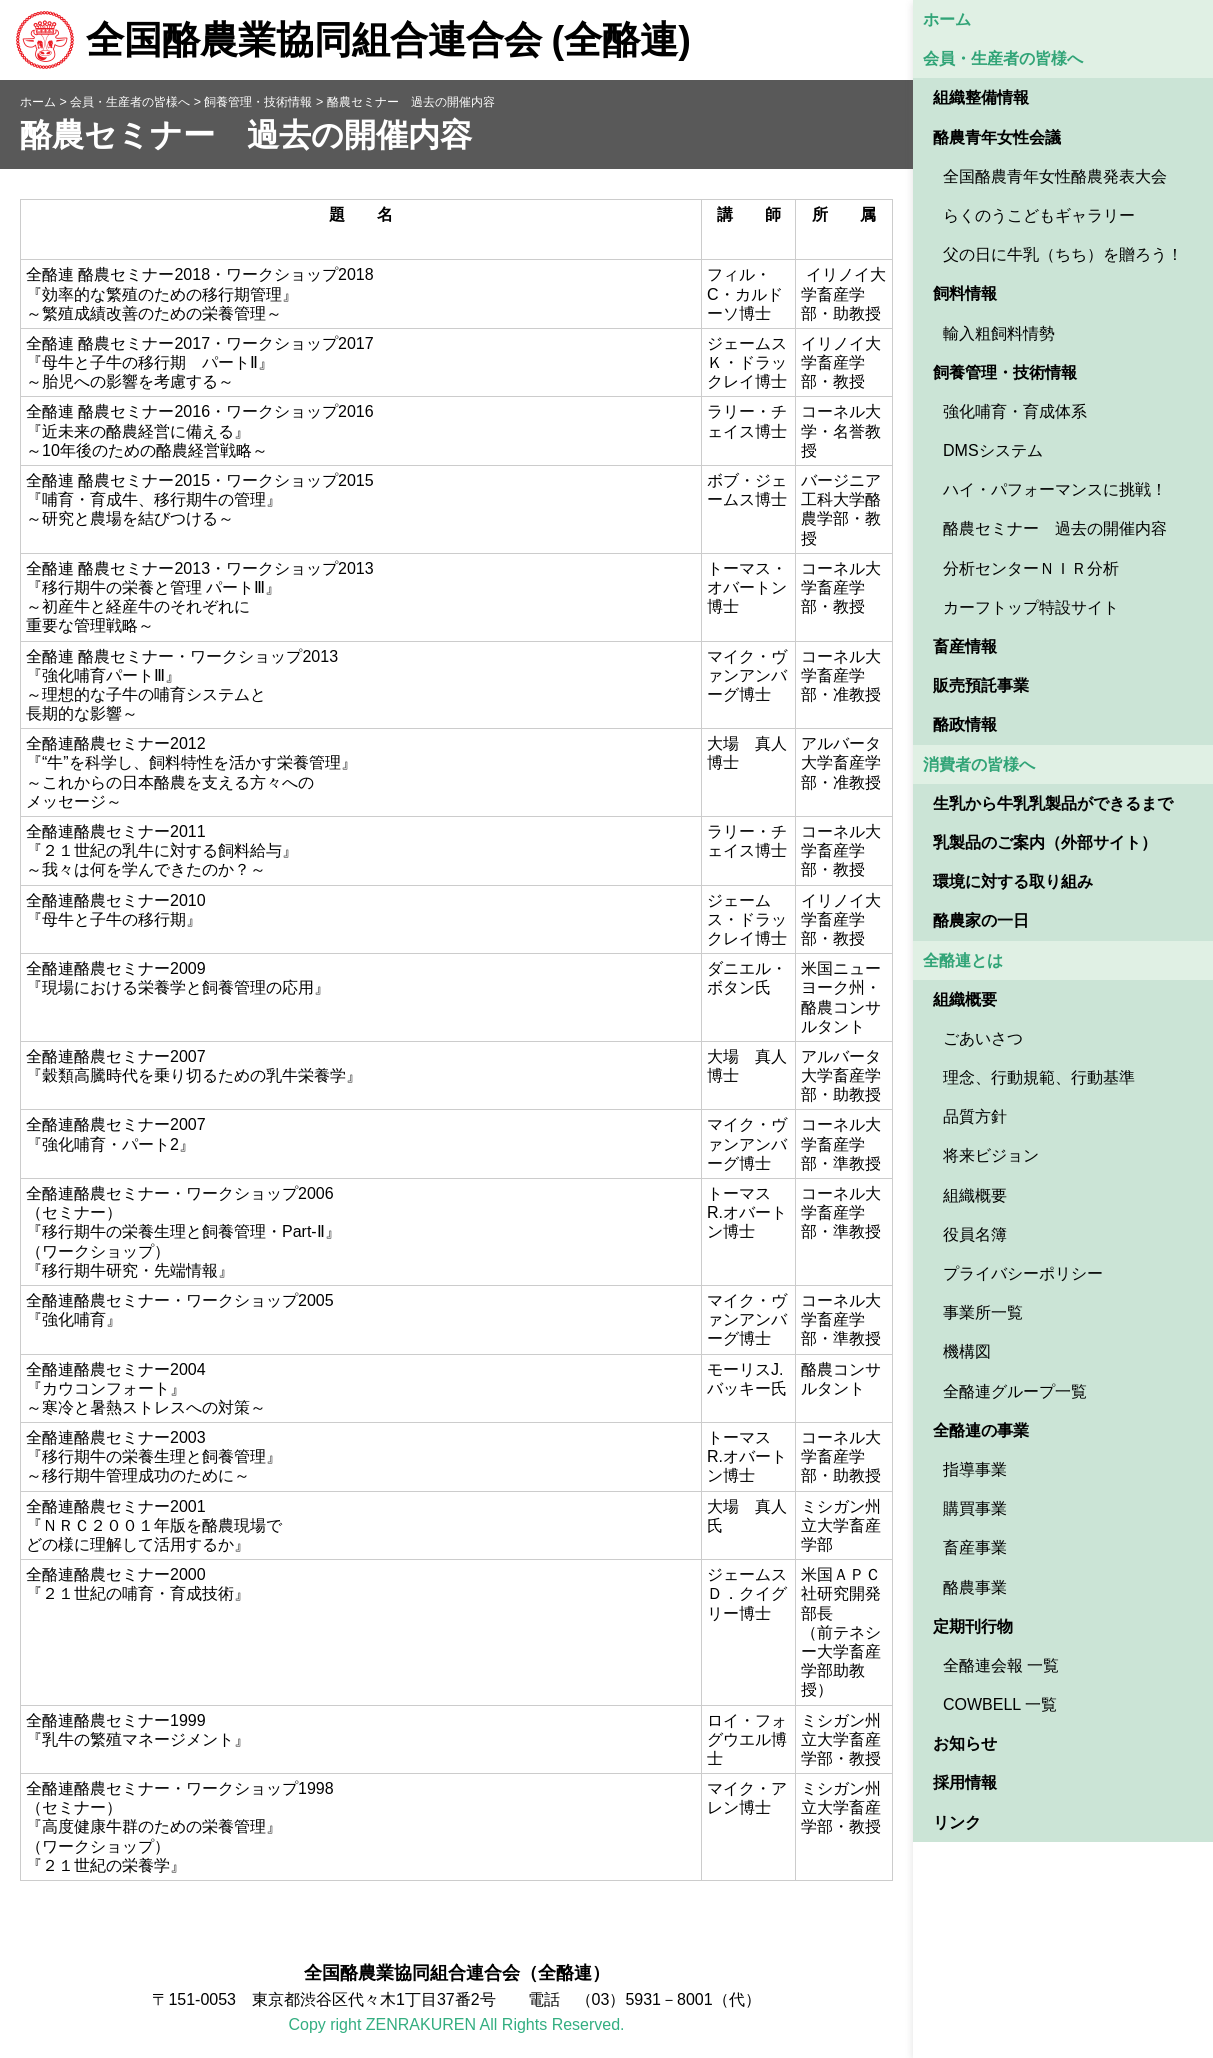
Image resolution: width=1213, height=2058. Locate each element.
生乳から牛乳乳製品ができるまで (1053, 803)
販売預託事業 (981, 685)
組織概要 (965, 999)
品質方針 (975, 1116)
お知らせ (965, 1743)
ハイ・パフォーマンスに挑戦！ (1055, 489)
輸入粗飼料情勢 (999, 333)
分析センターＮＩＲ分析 (1031, 568)
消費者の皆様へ (979, 764)
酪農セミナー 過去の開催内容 (1055, 528)
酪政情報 (965, 724)
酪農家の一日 (981, 920)
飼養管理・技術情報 (1005, 372)
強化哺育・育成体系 (1015, 411)
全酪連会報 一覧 (1001, 1665)
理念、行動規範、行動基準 (1039, 1077)
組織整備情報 (981, 97)
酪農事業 (975, 1587)
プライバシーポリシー (1023, 1273)
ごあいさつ (983, 1038)
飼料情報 (965, 293)
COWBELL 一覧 (1000, 1704)
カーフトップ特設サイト (1031, 607)
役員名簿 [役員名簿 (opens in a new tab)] (975, 1234)
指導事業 (975, 1469)
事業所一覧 (983, 1312)
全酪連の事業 (981, 1430)
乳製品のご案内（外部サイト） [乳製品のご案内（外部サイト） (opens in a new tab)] (1045, 842)
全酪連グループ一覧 (1015, 1391)
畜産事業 (975, 1547)
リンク (957, 1822)
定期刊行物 (973, 1626)
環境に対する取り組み (1013, 881)
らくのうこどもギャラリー (1039, 215)
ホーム (947, 19)
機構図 (967, 1351)
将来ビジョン (991, 1155)
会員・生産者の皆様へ (1003, 58)
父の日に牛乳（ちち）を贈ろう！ (1063, 254)
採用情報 (965, 1782)
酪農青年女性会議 (997, 137)
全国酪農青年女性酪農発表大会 (1055, 176)
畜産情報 (965, 646)
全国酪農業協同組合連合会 (353, 40)
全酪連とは (963, 960)
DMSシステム (993, 450)
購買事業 (975, 1508)
